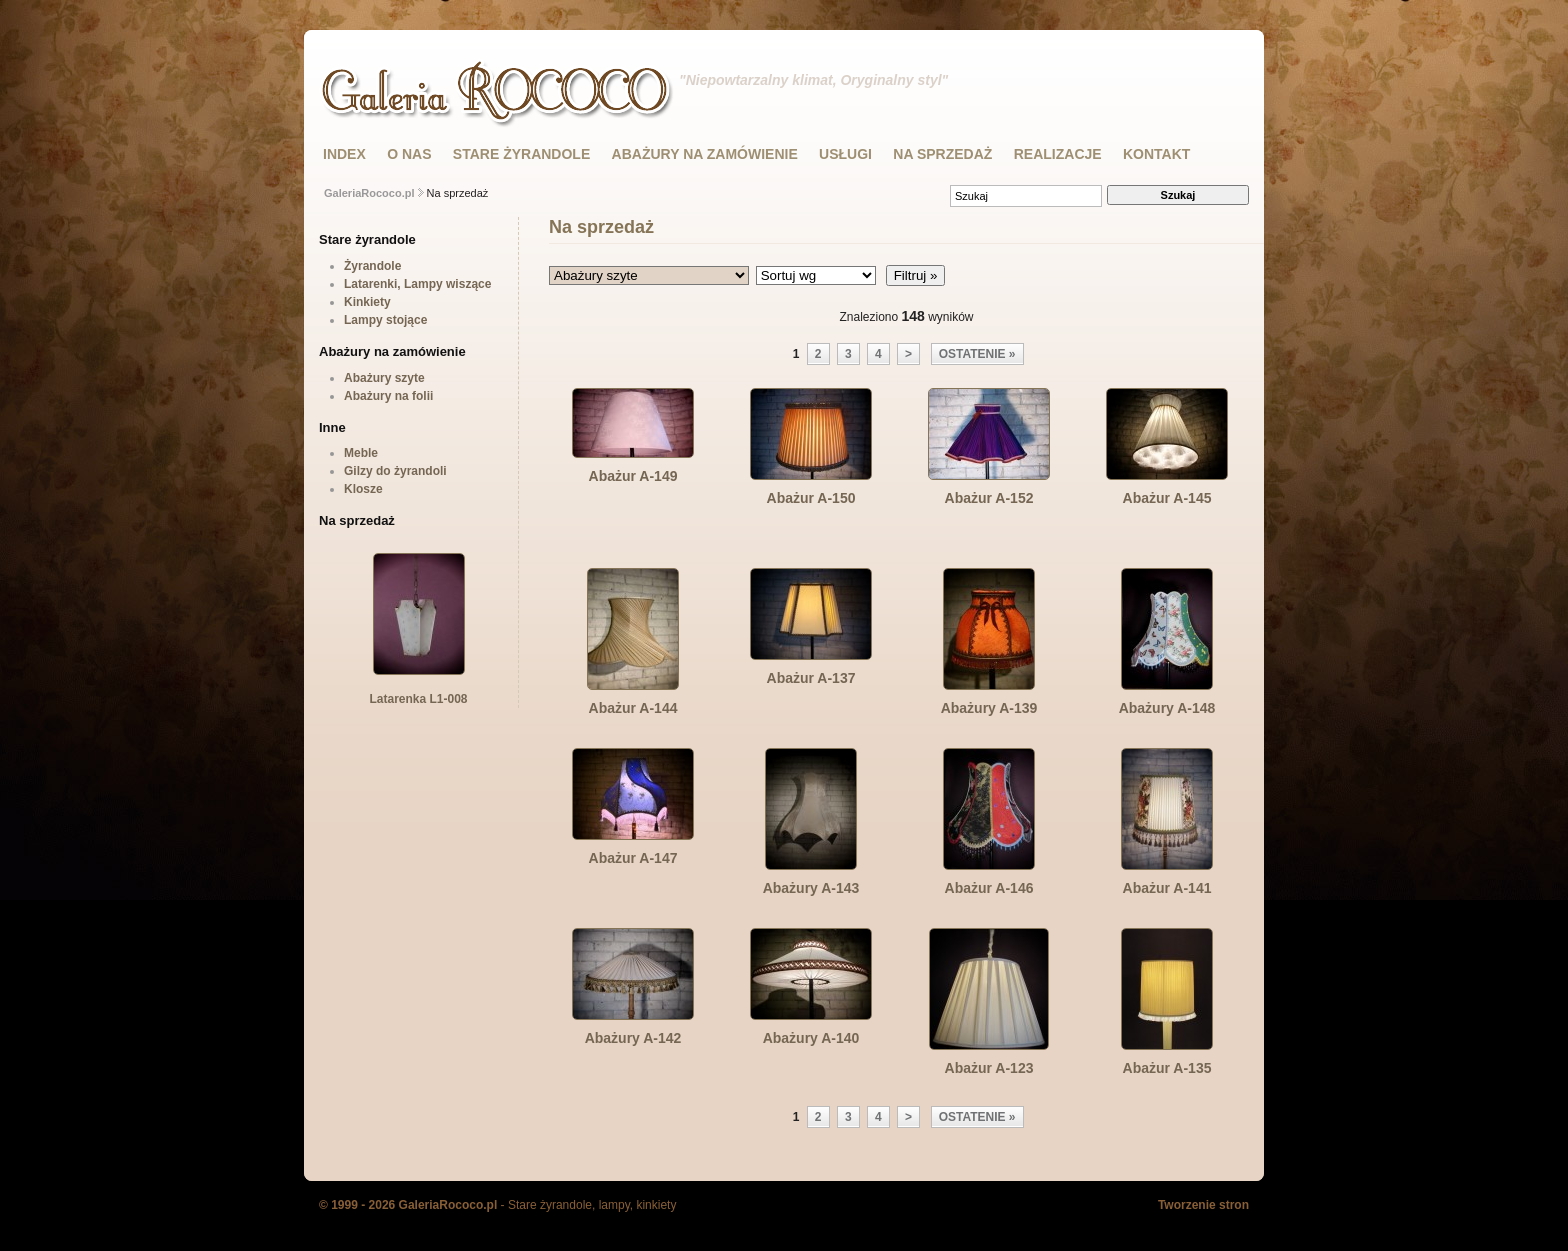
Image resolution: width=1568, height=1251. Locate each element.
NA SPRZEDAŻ (942, 154)
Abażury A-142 (633, 1038)
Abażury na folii (388, 396)
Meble (361, 453)
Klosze (363, 489)
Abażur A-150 (811, 498)
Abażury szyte (384, 378)
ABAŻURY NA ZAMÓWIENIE (705, 154)
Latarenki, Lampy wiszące (417, 284)
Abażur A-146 (989, 888)
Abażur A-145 (1167, 498)
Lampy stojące (385, 320)
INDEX (344, 154)
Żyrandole (372, 266)
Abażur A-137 (811, 678)
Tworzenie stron (1203, 1205)
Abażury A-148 (1167, 708)
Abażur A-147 (633, 858)
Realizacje (1058, 154)
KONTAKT (1156, 154)
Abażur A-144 (633, 708)
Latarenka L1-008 (418, 692)
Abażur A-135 (1167, 1068)
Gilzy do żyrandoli (395, 471)
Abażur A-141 (1167, 888)
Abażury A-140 (811, 1038)
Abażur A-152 (989, 498)
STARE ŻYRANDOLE (521, 154)
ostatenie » (977, 354)
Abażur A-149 (633, 476)
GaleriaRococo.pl (369, 193)
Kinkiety (367, 302)
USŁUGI (845, 154)
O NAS (409, 154)
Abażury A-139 (989, 708)
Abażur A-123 (989, 1068)
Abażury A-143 (811, 888)
